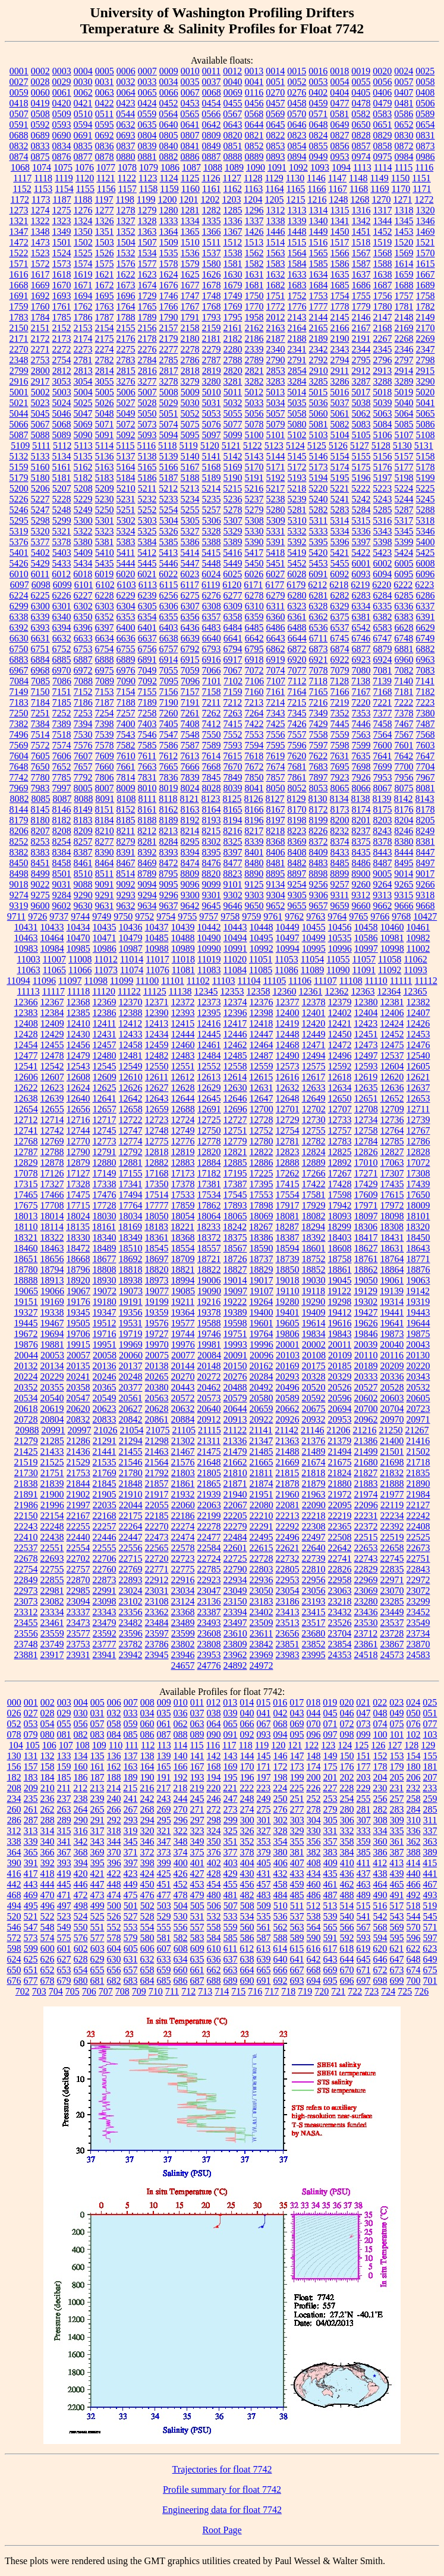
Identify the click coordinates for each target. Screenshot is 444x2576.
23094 (78, 1601)
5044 (19, 413)
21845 (104, 1484)
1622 (126, 274)
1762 (83, 306)
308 (380, 1820)
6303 (104, 606)
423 (131, 1874)
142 (214, 1756)
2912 (360, 371)
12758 (366, 1130)
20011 (339, 1344)
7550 (211, 734)
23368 (183, 1612)
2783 (126, 360)
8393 (168, 852)
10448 (261, 927)
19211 (182, 1302)
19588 (209, 1323)
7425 (275, 724)
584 (214, 1938)
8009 (126, 788)
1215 (295, 199)
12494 (314, 1055)
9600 (40, 906)
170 (247, 1767)
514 (346, 1906)
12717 (104, 1120)
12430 (78, 1034)
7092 (147, 681)
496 (47, 1906)
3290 (425, 381)
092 (247, 1734)
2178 (147, 339)
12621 (418, 1077)
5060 (318, 413)
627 (64, 1959)
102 (414, 1734)
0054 (339, 82)
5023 (40, 403)
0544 (125, 114)
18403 (340, 1237)
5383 (126, 542)
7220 (360, 702)
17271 (366, 1173)
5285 (382, 510)
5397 (361, 542)
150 (347, 1756)
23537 (392, 1623)
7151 (61, 692)
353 (264, 1841)
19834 (314, 1334)
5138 (147, 456)
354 (280, 1841)
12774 (131, 1141)
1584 (297, 264)
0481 (404, 103)
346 (147, 1841)
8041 (254, 788)
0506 (425, 103)
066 (247, 1724)
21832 (392, 1473)
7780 (40, 777)
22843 (418, 1569)
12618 (339, 1077)
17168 (157, 1173)
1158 (148, 189)
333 (364, 1831)
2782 (104, 360)
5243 (382, 499)
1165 (295, 189)
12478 (52, 1055)
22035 (104, 1505)
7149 (19, 692)
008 (147, 1702)
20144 (183, 1366)
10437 (157, 927)
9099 (211, 884)
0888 (233, 157)
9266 (425, 884)
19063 (418, 1280)
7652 (61, 767)
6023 (189, 574)
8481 (275, 863)
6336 (403, 606)
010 (181, 1702)
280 (347, 1809)
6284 (382, 595)
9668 (425, 906)
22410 (26, 1537)
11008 (80, 959)
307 (364, 1820)
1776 (297, 306)
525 (97, 1916)
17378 (183, 1184)
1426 (254, 232)
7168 (382, 692)
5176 (382, 467)
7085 (40, 681)
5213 (189, 488)
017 (296, 1702)
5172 (297, 467)
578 (114, 1938)
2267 (382, 339)
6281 (318, 595)
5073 (147, 424)
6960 (404, 660)
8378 (382, 841)
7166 (339, 692)
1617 (40, 274)
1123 (147, 178)
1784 (40, 317)
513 (330, 1906)
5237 (254, 499)
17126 (52, 1173)
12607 (52, 1077)
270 (181, 1809)
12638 (26, 1098)
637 (230, 1959)
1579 (190, 264)
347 (164, 1841)
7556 (275, 734)
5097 (211, 435)
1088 (212, 167)
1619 (83, 274)
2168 (382, 328)
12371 (157, 1002)
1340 (318, 221)
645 (364, 1959)
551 (97, 1927)
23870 (418, 1644)
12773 (104, 1141)
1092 (298, 167)
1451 (361, 232)
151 (364, 1756)
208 (14, 1788)
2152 (61, 328)
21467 (183, 1451)
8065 (339, 788)
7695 (339, 767)
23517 (314, 1623)
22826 (340, 1569)
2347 (425, 349)
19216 (209, 1302)
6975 (104, 670)
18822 (209, 1270)
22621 (288, 1548)
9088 (83, 884)
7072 (254, 670)
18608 (340, 1248)
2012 (275, 317)
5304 (168, 520)
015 (263, 1702)
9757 (208, 916)
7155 (147, 692)
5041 (425, 403)
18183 (156, 1227)
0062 (83, 92)
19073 (131, 1291)
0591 (19, 124)
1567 (361, 253)
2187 (275, 339)
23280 (366, 1601)
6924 (382, 660)
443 (31, 1884)
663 (230, 1970)
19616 (340, 1323)
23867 (392, 1644)
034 (147, 1713)
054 (47, 1724)
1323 (61, 221)
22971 (392, 1580)
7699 (382, 767)
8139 (382, 799)
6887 (83, 660)
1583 (275, 264)
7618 (253, 756)
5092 (126, 435)
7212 (232, 702)
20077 (183, 1355)
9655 (297, 906)
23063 (340, 1591)
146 (280, 1756)
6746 (360, 638)
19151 (26, 1302)
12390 (157, 1013)
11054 (312, 959)
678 (47, 1981)
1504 (126, 242)
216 (147, 1788)
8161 (147, 809)
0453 (190, 103)
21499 (366, 1451)
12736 (392, 1120)
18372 (209, 1237)
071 (330, 1724)
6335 (382, 606)
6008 (425, 563)
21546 (131, 1462)
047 (364, 1713)
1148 (358, 178)
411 (363, 1863)
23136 (209, 1601)
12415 (182, 1023)
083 (97, 1734)
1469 (425, 232)
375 (197, 1852)
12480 (104, 1055)
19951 (104, 1344)
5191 (254, 478)
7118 (318, 681)
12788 (52, 1152)
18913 (52, 1280)
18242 (235, 1227)
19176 (78, 1302)
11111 (401, 981)
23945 (157, 1655)
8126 (253, 799)
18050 (157, 1216)
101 (397, 1734)
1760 (40, 306)
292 (114, 1820)
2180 (190, 339)
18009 (418, 1205)
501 (131, 1906)
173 (297, 1767)
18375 (235, 1237)
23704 (339, 1633)
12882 (157, 1163)
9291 (104, 895)
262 (47, 1809)
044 (314, 1713)
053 (31, 1724)
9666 (404, 906)
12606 (26, 1077)
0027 (19, 82)
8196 (254, 820)
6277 (233, 595)
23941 (104, 1655)
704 (56, 1991)
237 (64, 1799)
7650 (40, 767)
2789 (254, 360)
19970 (157, 1344)
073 (364, 1724)
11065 (54, 970)
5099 (233, 435)
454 (214, 1884)
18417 (366, 1237)
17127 (78, 1173)
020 (346, 1702)
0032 (126, 82)
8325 (233, 841)
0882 (168, 157)
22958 (340, 1580)
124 (345, 1745)
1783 (19, 317)
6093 (360, 574)
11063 (28, 970)
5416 (232, 553)
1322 (40, 221)
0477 (339, 103)
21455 (131, 1451)
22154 (52, 1516)
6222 (402, 585)
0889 (254, 157)
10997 (366, 948)
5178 (425, 467)
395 (97, 1863)
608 (181, 1948)
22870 (78, 1580)
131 (31, 1756)
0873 (425, 146)
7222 (403, 702)
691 (264, 1981)
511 (297, 1906)
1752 (297, 296)
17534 (209, 1195)
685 (164, 1981)
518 (413, 1906)
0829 (382, 135)
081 (64, 1734)
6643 (275, 638)
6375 (339, 617)
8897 (296, 874)
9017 (424, 874)
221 (230, 1788)
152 (380, 1756)
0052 (297, 82)
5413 (168, 553)
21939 (209, 1494)
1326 (104, 221)
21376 (313, 1441)
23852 (314, 1644)
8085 (40, 799)
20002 (314, 1344)
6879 (382, 649)
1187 (61, 199)
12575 (314, 1066)
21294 (131, 1441)
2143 (297, 317)
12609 (104, 1077)
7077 (297, 670)
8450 (19, 863)
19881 (52, 1344)
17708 (52, 1205)
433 (297, 1874)
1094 (341, 167)
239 (97, 1799)
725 (405, 1991)
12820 (209, 1152)
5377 (40, 542)
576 (81, 1938)
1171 (421, 189)
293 (131, 1820)
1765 (147, 306)
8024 (190, 788)
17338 (104, 1184)
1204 (252, 199)
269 (164, 1809)
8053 (318, 788)
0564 (168, 114)
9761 (272, 916)
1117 (22, 178)
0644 (254, 124)
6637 (147, 638)
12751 (235, 1130)
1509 (168, 242)
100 (380, 1734)
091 (230, 1734)
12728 (261, 1120)
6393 (40, 627)
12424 (392, 1023)
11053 (286, 959)
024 (413, 1702)
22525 (418, 1537)
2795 (361, 360)
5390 (254, 542)
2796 (382, 360)
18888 (26, 1280)
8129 (296, 799)
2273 (83, 349)
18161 (104, 1227)
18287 (287, 1227)
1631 (254, 274)
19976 (183, 1344)
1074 (41, 167)
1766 (168, 306)
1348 (40, 232)
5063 (382, 413)
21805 (209, 1473)
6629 (425, 627)
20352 (26, 1387)
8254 (61, 841)
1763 (104, 306)
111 (131, 1745)
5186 (147, 478)
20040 (392, 1344)
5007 (147, 392)
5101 (275, 435)
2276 (147, 349)
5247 (40, 510)
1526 (104, 253)
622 (413, 1948)
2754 (61, 360)
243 (164, 1799)
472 (81, 1895)
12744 (78, 1130)
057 (97, 1724)
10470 (78, 938)
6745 (339, 638)
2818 (190, 371)
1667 (425, 274)
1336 (233, 221)
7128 (339, 681)
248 (247, 1799)
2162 (254, 328)
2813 (83, 371)
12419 (287, 1023)
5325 (147, 531)
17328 (78, 1184)
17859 (183, 1205)
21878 (288, 1484)
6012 (61, 574)
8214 (189, 831)
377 (230, 1852)
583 (197, 1938)
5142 (233, 456)
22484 (235, 1537)
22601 (235, 1548)
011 (197, 1702)
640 (280, 1959)
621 (396, 1948)
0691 (83, 135)
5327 (190, 531)
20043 (418, 1344)
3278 (168, 381)
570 (414, 1927)
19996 (261, 1344)
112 (148, 1745)
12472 (340, 1045)
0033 (147, 82)
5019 (403, 392)
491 (397, 1895)
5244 (404, 499)
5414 (189, 553)
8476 (211, 863)
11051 (260, 959)
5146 (318, 456)
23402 (261, 1612)
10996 (340, 948)
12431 (104, 1034)
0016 (318, 71)
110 (115, 1745)
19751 (235, 1334)
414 (413, 1863)
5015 (318, 392)
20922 (261, 1419)
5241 (339, 499)
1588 (382, 264)
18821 (183, 1270)
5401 (19, 553)
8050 (275, 788)
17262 (288, 1173)
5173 (318, 467)
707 (106, 1991)
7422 (254, 724)
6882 (425, 649)
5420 (318, 553)
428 (214, 1874)
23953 (209, 1655)
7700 (404, 767)
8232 (339, 831)
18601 (314, 1248)
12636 (392, 1088)
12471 (314, 1045)
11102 (198, 981)
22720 (157, 1558)
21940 (235, 1494)
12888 (288, 1163)
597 (430, 1938)
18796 (78, 1270)
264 (81, 1809)
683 (131, 1981)
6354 (147, 617)
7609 (104, 756)
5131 (423, 446)
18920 (78, 1280)
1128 (253, 178)
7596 (297, 745)
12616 (287, 1077)
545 (430, 1916)
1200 (167, 199)
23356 (131, 1612)
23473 (78, 1623)
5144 (275, 456)
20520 (314, 1387)
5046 (61, 413)
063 (197, 1724)
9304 (275, 895)
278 (314, 1809)
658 (147, 1970)
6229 (126, 595)
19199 (157, 1302)
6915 (190, 660)
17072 (418, 1163)
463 (364, 1884)
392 (47, 1863)
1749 (233, 296)
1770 (254, 306)
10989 (183, 948)
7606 (61, 756)
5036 (318, 403)
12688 (183, 1109)
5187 (168, 478)
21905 (104, 1494)
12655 (52, 1109)
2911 (339, 371)
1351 (104, 232)
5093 (147, 435)
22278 (209, 1526)
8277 (104, 841)
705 (72, 1991)
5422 (360, 553)
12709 (392, 1109)
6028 (296, 574)
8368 (275, 841)
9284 (61, 895)
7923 (339, 777)
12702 (314, 1109)
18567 (235, 1248)
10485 (157, 938)
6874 (339, 649)
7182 (425, 692)
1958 (254, 317)
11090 (337, 970)
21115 (209, 1430)
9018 (19, 884)
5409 (83, 553)
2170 (425, 328)
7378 (404, 713)
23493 (209, 1623)
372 (147, 1852)
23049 (235, 1591)
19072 (104, 1291)
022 (380, 1702)
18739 (288, 1259)
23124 (183, 1601)
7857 (275, 777)
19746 (209, 1334)
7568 (425, 734)
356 (314, 1841)
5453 (318, 563)
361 (397, 1841)
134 (81, 1756)
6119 (210, 585)
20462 (209, 1387)
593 (364, 1938)
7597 (318, 745)
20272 (209, 1377)
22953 (288, 1580)
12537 (392, 1055)
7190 (168, 702)
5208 (83, 488)
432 (280, 1874)
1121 (105, 178)
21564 (157, 1462)
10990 (209, 948)
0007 (147, 71)
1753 (318, 296)
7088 (83, 681)
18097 (366, 1216)
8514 (125, 874)
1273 (19, 210)
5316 (382, 520)
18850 (288, 1270)
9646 (233, 906)
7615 (232, 756)
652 (47, 1970)
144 (247, 1756)
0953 (339, 157)
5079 (275, 424)
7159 (233, 692)
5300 (83, 520)
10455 (314, 927)
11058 (389, 959)
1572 (40, 264)
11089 (312, 970)
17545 (235, 1195)
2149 (425, 317)
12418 (261, 1023)
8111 (147, 799)
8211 (125, 831)
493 (430, 1895)
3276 (126, 381)
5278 (233, 510)
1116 (424, 167)
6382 (382, 617)
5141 (211, 456)
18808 (104, 1270)
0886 (190, 157)
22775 (183, 1569)
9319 (19, 906)
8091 (104, 799)
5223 (382, 488)
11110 (376, 981)
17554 (288, 1195)
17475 (78, 1195)
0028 (40, 82)
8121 (189, 799)
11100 (147, 981)
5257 (211, 510)
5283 (339, 510)
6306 (168, 606)
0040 (233, 82)
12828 (418, 1152)
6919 (275, 660)
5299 (61, 520)
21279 (26, 1441)
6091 (318, 574)
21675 (340, 1462)
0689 (40, 135)
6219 (360, 585)
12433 (131, 1034)
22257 (104, 1526)
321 (164, 1831)
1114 (383, 167)
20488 (235, 1387)
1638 (382, 274)
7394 (83, 724)
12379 (340, 1002)
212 (80, 1788)
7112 (297, 681)
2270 (19, 349)
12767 (418, 1130)
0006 (126, 71)
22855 (52, 1580)
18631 (392, 1248)
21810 (235, 1473)
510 (280, 1906)
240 (114, 1799)
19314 (392, 1302)
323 (197, 1831)
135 (97, 1756)
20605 (418, 1398)
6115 (168, 585)
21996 (52, 1505)
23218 (340, 1601)
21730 (26, 1473)
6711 (318, 638)
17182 (209, 1173)
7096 (190, 681)
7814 (126, 777)
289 (64, 1820)
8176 (404, 809)
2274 (104, 349)
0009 (168, 71)
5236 (233, 499)
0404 (339, 92)
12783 (340, 1141)
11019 (209, 959)
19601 (261, 1323)
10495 (261, 938)
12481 (131, 1055)
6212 (317, 585)
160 (81, 1767)
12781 (288, 1141)
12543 (78, 1066)
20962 (366, 1419)
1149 (379, 178)
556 (181, 1927)
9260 (361, 884)
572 (14, 1938)
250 (280, 1799)
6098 (41, 585)
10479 (131, 938)
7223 (424, 702)
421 (97, 1874)
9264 (382, 884)
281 (364, 1809)
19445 (26, 1323)
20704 (392, 1409)
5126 (338, 446)
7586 (168, 745)
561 (264, 1927)
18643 (418, 1248)
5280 (275, 510)
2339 (254, 349)
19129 (365, 1291)
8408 (297, 852)
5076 (211, 424)
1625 (190, 274)
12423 (365, 1023)
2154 (104, 328)
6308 (211, 606)
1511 (211, 242)
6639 (190, 638)
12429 (52, 1034)
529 (164, 1916)
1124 (168, 178)
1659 (404, 274)
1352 (126, 232)
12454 (26, 1045)
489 (364, 1895)
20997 (80, 1430)
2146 (361, 317)
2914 (403, 371)
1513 (253, 242)
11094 (18, 981)
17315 (26, 1184)
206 (414, 1777)
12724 (183, 1120)
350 (214, 1841)
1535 (168, 253)
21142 (286, 1430)
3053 (61, 381)
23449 (392, 1612)
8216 (232, 831)
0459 (318, 103)
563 (297, 1927)
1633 (297, 274)
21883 (366, 1484)
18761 (366, 1259)
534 (247, 1916)
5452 (297, 563)
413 (396, 1863)
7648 (19, 767)
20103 (288, 1355)
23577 (78, 1633)
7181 (404, 692)
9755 (187, 916)
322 (181, 1831)
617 (330, 1948)
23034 (183, 1591)
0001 (19, 71)
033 (131, 1713)
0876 (61, 157)
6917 (233, 660)
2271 (40, 349)
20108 (314, 1355)
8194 (233, 820)
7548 (190, 734)
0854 (297, 146)
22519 (392, 1537)
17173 (183, 1173)
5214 (211, 488)
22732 (288, 1558)
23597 (157, 1633)
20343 (418, 1377)
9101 (233, 884)
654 (81, 1970)
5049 (126, 413)
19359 (157, 1312)
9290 (83, 895)
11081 (183, 970)
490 (380, 1895)
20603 (392, 1398)
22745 (392, 1558)
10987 (131, 948)
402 (214, 1863)
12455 (52, 1045)
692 (280, 1981)
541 (364, 1916)
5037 (339, 403)
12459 (157, 1045)
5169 (233, 467)
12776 (183, 1141)
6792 (190, 649)
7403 (147, 724)
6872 (297, 649)
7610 (126, 756)
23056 (314, 1591)
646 (380, 1959)
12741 (26, 1130)
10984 (52, 948)
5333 (318, 531)
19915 (78, 1344)
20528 (392, 1387)
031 (97, 1713)
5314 (339, 520)
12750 (209, 1130)
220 (213, 1788)
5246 (19, 510)
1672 (104, 285)
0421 (83, 103)
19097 (235, 1291)
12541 (26, 1066)
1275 (61, 210)
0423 (126, 103)
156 (14, 1767)
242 (147, 1799)
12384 (52, 1013)
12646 (235, 1098)
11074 (131, 970)
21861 (183, 1484)
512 (313, 1906)
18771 (418, 1259)
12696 (235, 1109)
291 (97, 1820)
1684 (318, 285)
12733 (340, 1120)
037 (197, 1713)
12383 (26, 1013)
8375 (361, 841)
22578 (183, 1548)
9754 (165, 916)
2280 (233, 349)
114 (180, 1745)
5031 (211, 403)
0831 (425, 135)
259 (430, 1799)
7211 (211, 702)
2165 (318, 328)
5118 (167, 446)
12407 (418, 1013)
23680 (313, 1633)
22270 (157, 1526)
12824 (314, 1152)
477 (164, 1895)
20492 (261, 1387)
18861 (340, 1270)
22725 (235, 1558)
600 (47, 1948)
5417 (253, 553)
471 (64, 1895)
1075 (63, 167)
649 (430, 1959)
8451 (40, 863)
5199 (425, 478)
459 (297, 1884)
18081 (288, 1216)
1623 (147, 274)
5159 (19, 467)
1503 (104, 242)
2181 (211, 339)
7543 (126, 734)
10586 (366, 938)
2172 (40, 339)
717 (271, 1991)
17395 (261, 1184)
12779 (235, 1141)
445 (64, 1884)
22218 (314, 1516)
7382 (19, 724)
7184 (40, 702)
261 (31, 1809)
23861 (366, 1644)
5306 (211, 520)
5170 (254, 467)
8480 (254, 863)
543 (397, 1916)
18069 (261, 1216)
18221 (182, 1227)
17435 (392, 1184)
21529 (78, 1462)
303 (297, 1820)
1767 (190, 306)
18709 (183, 1259)
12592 (340, 1066)
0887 (211, 157)
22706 (104, 1558)
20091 (235, 1355)
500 (114, 1906)
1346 (425, 221)
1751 (275, 296)
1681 (254, 285)
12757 (340, 1130)
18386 (261, 1237)
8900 (360, 874)
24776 (209, 1665)
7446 (361, 724)
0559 (146, 114)
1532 (126, 253)
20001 (288, 1344)
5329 (233, 531)
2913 (382, 371)
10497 (288, 938)
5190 (233, 478)
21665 (261, 1462)
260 (14, 1809)
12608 (78, 1077)
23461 (52, 1623)
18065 (235, 1216)
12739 (418, 1120)
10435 (104, 927)
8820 (211, 874)
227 (330, 1788)
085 (131, 1734)
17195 (235, 1173)
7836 (168, 777)
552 (114, 1927)
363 (430, 1841)
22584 (209, 1548)
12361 (310, 991)
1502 (83, 242)
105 (33, 1745)
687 (197, 1981)
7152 (83, 692)
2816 (147, 371)
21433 (52, 1451)
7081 (382, 670)
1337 (254, 221)
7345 (297, 713)
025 (430, 1702)
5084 (382, 424)
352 (247, 1841)
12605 (418, 1066)
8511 (104, 874)
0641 (190, 124)
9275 (40, 895)
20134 (52, 1366)
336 (414, 1831)
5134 (61, 456)
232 (413, 1788)
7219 (339, 702)
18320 (418, 1227)
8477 (233, 863)
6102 (105, 585)
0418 (19, 103)
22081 (288, 1505)
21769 (104, 1473)
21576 (183, 1462)
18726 (235, 1259)
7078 (318, 670)
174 (314, 1767)
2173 (61, 339)
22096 (366, 1505)
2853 (275, 371)
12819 (183, 1152)
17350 (157, 1184)
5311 (318, 520)
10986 (104, 948)
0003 (61, 71)
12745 (104, 1130)
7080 (361, 670)
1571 (19, 264)
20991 (53, 1430)
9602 (61, 906)
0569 (275, 114)
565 (330, 1927)
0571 (318, 114)
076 (414, 1724)
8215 (211, 831)
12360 (284, 991)
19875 (418, 1334)
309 (397, 1820)
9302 (233, 895)
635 (197, 1959)
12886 (261, 1163)
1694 (83, 296)
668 (314, 1970)
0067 (190, 92)
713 (205, 1991)
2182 (233, 339)
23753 (78, 1644)
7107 (275, 681)
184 (47, 1777)
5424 (403, 553)
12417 (235, 1023)
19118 (313, 1291)
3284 (297, 381)
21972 (340, 1494)
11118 (78, 991)
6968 (40, 670)
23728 (392, 1633)
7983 (40, 788)
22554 (78, 1548)
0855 (318, 146)
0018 (339, 71)
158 (47, 1767)
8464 (104, 863)
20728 (26, 1419)
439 (397, 1874)
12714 (52, 1120)
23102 (131, 1601)
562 (280, 1927)
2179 (168, 339)
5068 (61, 424)
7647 (424, 756)
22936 (261, 1580)
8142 (403, 799)
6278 (254, 595)
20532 (418, 1387)
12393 (183, 1013)
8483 (318, 863)
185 (64, 1777)
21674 (314, 1462)
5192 (275, 478)
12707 (340, 1109)
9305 (297, 895)
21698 (392, 1462)
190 (147, 1777)
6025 (232, 574)
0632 (126, 124)
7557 (297, 734)
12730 (314, 1120)
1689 (425, 285)
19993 (235, 1344)
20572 (183, 1398)
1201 (188, 199)
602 (81, 1948)
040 (247, 1713)
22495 (261, 1537)
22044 (131, 1505)
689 (230, 1981)
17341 (131, 1184)
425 (164, 1874)
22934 (235, 1580)
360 (380, 1841)
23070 (392, 1591)
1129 (273, 178)
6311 (275, 606)
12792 (131, 1152)
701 (430, 1981)
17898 (261, 1205)
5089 (61, 435)
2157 (168, 328)
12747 (131, 1130)
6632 (61, 638)
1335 (211, 221)
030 (81, 1713)
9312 (360, 895)
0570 (296, 114)
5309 (275, 520)
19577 (183, 1323)
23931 (78, 1655)
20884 (183, 1419)
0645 (275, 124)
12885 (235, 1163)
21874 (261, 1484)
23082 (52, 1601)
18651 (26, 1259)
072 (347, 1724)
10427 (425, 916)
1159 (169, 189)
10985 (78, 948)
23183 (261, 1601)
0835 (83, 146)
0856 (339, 146)
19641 (392, 1323)
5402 (40, 553)
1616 (19, 274)
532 (214, 1916)
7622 (318, 756)
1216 (316, 199)
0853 (275, 146)
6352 (104, 617)
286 (14, 1820)
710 (156, 1991)
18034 (131, 1216)
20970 (392, 1419)
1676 (168, 285)
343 (97, 1841)
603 (97, 1948)
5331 (275, 531)
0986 (425, 157)
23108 (157, 1601)
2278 (190, 349)
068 (280, 1724)
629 (97, 1959)
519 (430, 1906)
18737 (261, 1259)
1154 (64, 189)
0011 (211, 71)
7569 (19, 745)
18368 (183, 1237)
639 (264, 1959)
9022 (40, 884)
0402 (318, 92)
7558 (318, 734)
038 (214, 1713)
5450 (254, 563)
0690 (61, 135)
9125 (254, 884)
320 (147, 1831)
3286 (339, 381)
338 (14, 1841)
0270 (275, 92)
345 (131, 1841)
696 (347, 1981)
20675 (314, 1409)
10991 (235, 948)
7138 (360, 681)
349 (197, 1841)
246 (214, 1799)
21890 (418, 1484)
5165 (147, 467)
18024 (78, 1216)
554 (147, 1927)
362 (414, 1841)
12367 (52, 1002)
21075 (158, 1430)
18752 (314, 1259)
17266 (314, 1173)
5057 (275, 413)
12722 (131, 1120)
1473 (40, 242)
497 (64, 1906)
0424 (147, 103)
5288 (425, 510)
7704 (425, 767)
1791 (190, 317)
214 (113, 1788)
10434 (78, 927)
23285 (392, 1601)
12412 (130, 1023)
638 (247, 1959)
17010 (366, 1163)
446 (81, 1884)
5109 (20, 446)
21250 (390, 1430)
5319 (19, 531)
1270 (381, 199)
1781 (404, 306)
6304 (126, 606)
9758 (230, 916)
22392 (392, 1526)
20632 (183, 1409)
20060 (131, 1355)
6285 (404, 595)
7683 (318, 767)
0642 (211, 124)
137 (131, 1756)
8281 (147, 841)
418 (47, 1874)
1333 (168, 221)
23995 (314, 1655)
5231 (126, 499)
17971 (366, 1205)
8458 (61, 863)
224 (280, 1788)
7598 (339, 745)
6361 (297, 617)
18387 (288, 1237)
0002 (40, 71)
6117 (190, 585)
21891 (26, 1494)
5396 (339, 542)
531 (197, 1916)
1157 (127, 189)
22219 (340, 1516)
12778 (209, 1141)
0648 (318, 124)
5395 (318, 542)
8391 (126, 852)
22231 (366, 1516)
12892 (340, 1163)
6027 (275, 574)
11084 (235, 970)
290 (81, 1820)
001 (31, 1702)
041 (264, 1713)
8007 (104, 788)
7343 (275, 713)
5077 (233, 424)
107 (66, 1745)
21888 (392, 1484)
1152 (21, 189)
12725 (209, 1120)
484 (280, 1895)
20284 (261, 1377)
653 (64, 1970)
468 (14, 1895)
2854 (297, 371)
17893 (235, 1205)
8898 (318, 874)
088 (181, 1734)
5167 (190, 467)
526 (114, 1916)
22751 (418, 1558)
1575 (104, 264)
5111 (41, 446)
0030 (83, 82)
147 (297, 1756)
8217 (253, 831)
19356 (131, 1312)
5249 (83, 510)
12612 (182, 1077)
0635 (147, 124)
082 (81, 1734)
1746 (168, 296)
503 (164, 1906)
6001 (361, 563)
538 (314, 1916)
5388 (211, 542)
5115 (125, 446)
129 (428, 1745)
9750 (123, 916)
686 (181, 1981)
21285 (52, 1441)
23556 (26, 1633)
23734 (418, 1633)
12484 (209, 1055)
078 (14, 1734)
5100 (254, 435)
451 (164, 1884)
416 (14, 1874)
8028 (211, 788)
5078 (254, 424)
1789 (147, 317)
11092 (389, 970)
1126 (210, 178)
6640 (211, 638)
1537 (211, 253)
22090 (314, 1505)
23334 (52, 1612)
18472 (78, 1248)
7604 (19, 756)
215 (130, 1788)
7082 (404, 670)
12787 (26, 1152)
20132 (26, 1366)
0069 (233, 92)
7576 (83, 745)
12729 (288, 1120)
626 (47, 1959)
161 (97, 1767)
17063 (392, 1163)
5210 (126, 488)
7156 (168, 692)
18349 (131, 1237)
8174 (361, 809)
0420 (61, 103)
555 (164, 1927)
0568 (253, 114)
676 (14, 1981)
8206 (19, 831)
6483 (211, 627)
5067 (40, 424)
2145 (339, 317)
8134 (339, 799)
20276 (235, 1377)
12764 (392, 1130)
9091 (104, 884)
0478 (361, 103)
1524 (61, 253)
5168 (211, 467)
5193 (297, 478)
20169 (288, 1366)
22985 (78, 1591)
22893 (131, 1580)
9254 (297, 884)
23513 (288, 1623)
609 (197, 1948)
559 (230, 1927)
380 (280, 1852)
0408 (424, 92)
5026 (104, 403)
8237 (360, 831)
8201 (361, 820)
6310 (254, 606)
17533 (183, 1195)
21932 (183, 1494)
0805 (168, 135)
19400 (261, 1312)
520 (14, 1916)
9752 (144, 916)
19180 (104, 1302)
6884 (40, 660)
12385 (78, 1013)
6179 (296, 585)
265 (97, 1809)
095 (297, 1734)
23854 (340, 1644)
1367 (233, 232)
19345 (78, 1312)
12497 (366, 1055)
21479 (235, 1451)
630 (114, 1959)
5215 (232, 488)
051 (430, 1713)
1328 (147, 221)
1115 (404, 167)
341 (64, 1841)
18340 (104, 1237)
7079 (339, 670)
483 (264, 1895)
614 (280, 1948)
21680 (366, 1462)
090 (214, 1734)
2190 (339, 339)
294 (147, 1820)
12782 (314, 1141)
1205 (274, 199)
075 (397, 1724)
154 (414, 1756)
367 (64, 1852)
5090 (83, 435)
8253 (40, 841)
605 (131, 1948)
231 (396, 1788)
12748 (157, 1130)
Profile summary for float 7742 (222, 2489)
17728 (104, 1205)
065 (230, 1724)
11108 (351, 981)
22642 (340, 1548)
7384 (40, 724)
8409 (318, 852)
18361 (157, 1237)
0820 (233, 135)
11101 (172, 981)
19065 (26, 1291)
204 (380, 1777)
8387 (83, 852)
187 (97, 1777)
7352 (339, 713)
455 (230, 1884)
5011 (232, 392)
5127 (359, 446)
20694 (340, 1409)
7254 (104, 713)
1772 (275, 306)
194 (214, 1777)
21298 (157, 1441)
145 (264, 1756)
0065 (147, 92)
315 (64, 1831)
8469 (147, 863)
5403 (61, 553)
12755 (314, 1130)
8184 (104, 820)
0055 (361, 82)
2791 (297, 360)
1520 (403, 242)
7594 (254, 745)
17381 (209, 1184)
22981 (52, 1591)
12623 (52, 1088)
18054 (183, 1216)
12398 (261, 1013)
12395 (209, 1013)
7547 (168, 734)
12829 (26, 1163)
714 (222, 1991)
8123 (211, 799)
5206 (40, 488)
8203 (382, 820)
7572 (40, 745)
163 (131, 1767)
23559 (52, 1633)
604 (114, 1948)
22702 (78, 1558)
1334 (190, 221)
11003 (28, 959)
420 (81, 1874)
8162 (168, 809)
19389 (235, 1312)
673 (397, 1970)
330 (314, 1831)
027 (31, 1713)
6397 (104, 627)
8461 (83, 863)
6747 (382, 638)
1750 (254, 296)
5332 (297, 531)
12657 (104, 1109)
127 (395, 1745)
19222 (235, 1302)
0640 (168, 124)
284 (414, 1809)
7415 (233, 724)
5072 (126, 424)
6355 (168, 617)
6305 (147, 606)
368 (81, 1852)
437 (364, 1874)
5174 (339, 467)
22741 (340, 1558)
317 (97, 1831)
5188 (190, 478)
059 (131, 1724)
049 (397, 1713)
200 (314, 1777)
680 (81, 1981)
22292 (288, 1526)
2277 (168, 349)
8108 (126, 799)
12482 (157, 1055)
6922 (339, 660)
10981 (392, 938)
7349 (318, 713)
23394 (235, 1612)
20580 (261, 1398)
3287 (361, 381)
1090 (255, 167)
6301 (61, 606)
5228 (61, 499)
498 (81, 1906)
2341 (297, 349)
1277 (104, 210)
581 (164, 1938)
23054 (288, 1591)
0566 (211, 114)
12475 (392, 1045)
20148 (209, 1366)
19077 (157, 1291)
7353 (361, 713)
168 (214, 1767)
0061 (61, 92)
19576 (157, 1323)
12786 (418, 1141)
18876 (418, 1270)
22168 (104, 1516)
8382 (19, 852)
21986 (26, 1505)
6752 (61, 649)
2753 (40, 360)
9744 (80, 916)
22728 (261, 1558)
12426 (418, 1023)
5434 (83, 563)
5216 (253, 488)
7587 (190, 745)
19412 (340, 1312)
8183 (83, 820)
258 (414, 1799)
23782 (131, 1644)
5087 (19, 435)
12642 (131, 1098)
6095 (403, 574)
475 (131, 1895)
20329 (340, 1377)
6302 (83, 606)
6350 (83, 617)
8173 (339, 809)
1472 (19, 242)
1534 (147, 253)
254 (347, 1799)
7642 (403, 756)
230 (380, 1788)
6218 (338, 585)
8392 (147, 852)
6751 (40, 649)
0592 (40, 124)
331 (330, 1831)
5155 (361, 456)
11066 (80, 970)
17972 (392, 1205)
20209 (392, 1366)
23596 (131, 1633)
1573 (61, 264)
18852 (314, 1270)
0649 (339, 124)
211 (64, 1788)
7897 (318, 777)
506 (214, 1906)
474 (114, 1895)
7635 (360, 756)
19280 (287, 1302)
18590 (261, 1248)
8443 (382, 852)
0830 (404, 135)
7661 (126, 767)
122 (311, 1745)
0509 (61, 114)
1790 (168, 317)
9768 (401, 916)
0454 (211, 103)
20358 (78, 1387)
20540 (52, 1398)
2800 (40, 371)
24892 (235, 1665)
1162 (232, 189)
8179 (19, 820)
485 (297, 1895)
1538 (233, 253)
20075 (157, 1355)
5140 (190, 456)
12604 (392, 1066)
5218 (296, 488)
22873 (104, 1580)
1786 (83, 317)
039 (230, 1713)
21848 (131, 1484)
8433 (339, 852)
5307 (233, 520)
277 (297, 1809)
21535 (104, 1462)
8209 (83, 831)
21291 (104, 1441)
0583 (382, 114)
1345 (404, 221)
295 (164, 1820)
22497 (314, 1537)
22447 (131, 1537)
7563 (361, 734)
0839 (147, 146)
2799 (19, 371)
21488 (288, 1451)
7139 (382, 681)
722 (355, 1991)
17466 (52, 1195)
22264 (131, 1526)
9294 (147, 895)
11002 (418, 948)
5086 (425, 424)
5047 (83, 413)
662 (214, 1970)
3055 (104, 381)
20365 (104, 1387)
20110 (365, 1355)
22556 (131, 1548)
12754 (288, 1130)
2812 (61, 371)
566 (347, 1927)
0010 (190, 71)
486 (314, 1895)
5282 (318, 510)
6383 (404, 617)
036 (181, 1713)
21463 (157, 1451)
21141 (260, 1430)
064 (214, 1724)
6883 (19, 660)
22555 (104, 1548)
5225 (424, 488)
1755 (361, 296)
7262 (211, 713)
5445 (147, 563)
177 (364, 1767)
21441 (104, 1451)
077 (430, 1724)
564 (314, 1927)
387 (397, 1852)
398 (147, 1863)
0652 (404, 124)
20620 (78, 1409)
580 (147, 1938)
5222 (360, 488)
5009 (190, 392)
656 (114, 1970)
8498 (19, 874)
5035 (297, 403)
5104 (339, 435)
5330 (254, 531)
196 (247, 1777)
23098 (104, 1601)
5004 (83, 392)
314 (47, 1831)
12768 (26, 1141)
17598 (340, 1195)
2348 (19, 360)
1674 (147, 285)
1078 (127, 167)
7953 (382, 777)
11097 (69, 981)
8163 (190, 809)
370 (114, 1852)
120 (278, 1745)
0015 (296, 71)
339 (31, 1841)
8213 (168, 831)
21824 (339, 1473)
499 (97, 1906)
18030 (104, 1216)
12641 (104, 1098)
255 (364, 1799)
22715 (131, 1558)
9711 (16, 916)
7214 (275, 702)
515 (363, 1906)
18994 (183, 1280)
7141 (424, 681)
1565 (318, 253)
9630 (83, 906)
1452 (382, 232)
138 (147, 1756)
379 (264, 1852)
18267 (261, 1227)
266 (114, 1809)
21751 (52, 1473)
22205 (235, 1516)
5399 (404, 542)
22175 (131, 1516)
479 (197, 1895)
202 (347, 1777)
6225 (40, 595)
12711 (418, 1109)
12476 (418, 1045)
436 (347, 1874)
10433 (52, 927)
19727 (157, 1334)
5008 (168, 392)
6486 (275, 627)
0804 (147, 135)
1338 (275, 221)
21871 (235, 1484)
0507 (19, 114)
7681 (297, 767)
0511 (104, 114)
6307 (190, 606)
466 (414, 1884)
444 (47, 1884)
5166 (168, 467)
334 (380, 1831)
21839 (52, 1484)
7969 (19, 788)
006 (114, 1702)
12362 (336, 991)
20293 (288, 1377)
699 (397, 1981)
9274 (19, 895)
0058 (425, 82)
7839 (190, 777)
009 (164, 1702)
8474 (190, 863)
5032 (233, 403)
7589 (211, 745)
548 (47, 1927)
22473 (157, 1537)
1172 (20, 199)
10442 (209, 927)
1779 (361, 306)
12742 (52, 1130)
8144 (19, 809)
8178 (425, 809)
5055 (233, 413)
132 (47, 1756)
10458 (366, 927)
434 (314, 1874)
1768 (211, 306)
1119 (64, 178)
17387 (235, 1184)
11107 (325, 981)
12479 (78, 1055)
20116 (392, 1355)
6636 (126, 638)
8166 (254, 809)
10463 (26, 938)
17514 (157, 1195)
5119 (188, 446)
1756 (382, 296)
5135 (83, 456)
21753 (78, 1473)
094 (280, 1734)
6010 (19, 574)
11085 (260, 970)
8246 (403, 831)
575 (64, 1938)
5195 (339, 478)
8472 (168, 863)
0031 (104, 82)
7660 (104, 767)
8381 (425, 841)
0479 (382, 103)
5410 (104, 553)
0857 (361, 146)
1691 (19, 296)
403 (230, 1863)
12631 (261, 1088)
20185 (340, 1366)
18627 (366, 1248)
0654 (425, 124)
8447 (425, 852)
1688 (404, 285)
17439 (418, 1184)
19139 (392, 1291)
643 (330, 1959)
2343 (339, 349)
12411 (104, 1023)
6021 (146, 574)
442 (14, 1884)
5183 (104, 478)
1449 (318, 232)
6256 (168, 595)
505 (197, 1906)
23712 (365, 1633)
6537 (339, 627)
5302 (126, 520)
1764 (126, 306)
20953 (340, 1419)
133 (64, 1756)
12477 (26, 1055)
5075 (190, 424)
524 (81, 1916)
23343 (104, 1612)
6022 (168, 574)
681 (97, 1981)
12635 (366, 1088)
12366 (26, 1002)
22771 (157, 1569)
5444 (126, 563)
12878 (52, 1163)
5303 (147, 520)
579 (131, 1938)
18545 (157, 1248)
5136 (104, 456)
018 (313, 1702)
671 (364, 1970)
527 (131, 1916)
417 (31, 1874)
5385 (168, 542)
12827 (392, 1152)
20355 (52, 1387)
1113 (362, 167)
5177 (404, 467)
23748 (26, 1644)
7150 (40, 692)
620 (380, 1948)
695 (330, 1981)
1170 (401, 189)
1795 (233, 317)
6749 (424, 638)
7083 (425, 670)
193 (197, 1777)
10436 (131, 927)
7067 (233, 670)
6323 (296, 606)
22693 (52, 1558)
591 (330, 1938)
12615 (261, 1077)
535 (264, 1916)
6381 (361, 617)
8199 (318, 820)
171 (264, 1767)
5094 (168, 435)
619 (363, 1948)
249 (264, 1799)
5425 (424, 553)
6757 (168, 649)
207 (430, 1777)
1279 (147, 210)
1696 (126, 296)
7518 (61, 734)
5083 (361, 424)
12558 (235, 1066)
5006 (126, 392)
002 (47, 1702)
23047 (209, 1591)
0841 (190, 146)
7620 (296, 756)
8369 (297, 841)
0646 (297, 124)
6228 (104, 595)
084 (114, 1734)
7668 (211, 767)
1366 (211, 232)
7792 (83, 777)
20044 (26, 1355)
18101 (418, 1216)
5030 (190, 403)
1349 (61, 232)
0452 (168, 103)
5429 (40, 563)
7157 (190, 692)
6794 (233, 649)
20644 (235, 1409)
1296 (254, 210)
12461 (209, 1045)
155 (430, 1756)
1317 (382, 210)
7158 (211, 692)
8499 (40, 874)
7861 (297, 777)
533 (230, 1916)
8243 (382, 831)
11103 (223, 981)
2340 (275, 349)
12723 (157, 1120)
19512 (104, 1323)
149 (330, 1756)
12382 (418, 1002)
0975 (382, 157)
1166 (316, 189)
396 (114, 1863)
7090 (126, 681)
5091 (104, 435)
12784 (366, 1141)
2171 (19, 339)
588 (280, 1938)
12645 (209, 1098)
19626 (366, 1323)
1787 (104, 317)
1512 (232, 242)
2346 (404, 349)
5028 (147, 403)
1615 (425, 264)
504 (181, 1906)
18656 (52, 1259)
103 (430, 1734)
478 (181, 1895)
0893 (275, 157)
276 (280, 1809)
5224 (403, 488)
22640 (314, 1548)
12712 (26, 1120)
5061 (339, 413)
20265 (157, 1377)
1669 (40, 285)
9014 (403, 874)
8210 (104, 831)
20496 (288, 1387)
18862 (366, 1270)
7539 (104, 734)
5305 (190, 520)
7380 (425, 713)
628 (81, 1959)
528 (147, 1916)
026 (14, 1713)
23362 (157, 1612)
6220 (381, 585)
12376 (261, 1002)
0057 (404, 82)
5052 (190, 413)
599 (31, 1948)
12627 (157, 1088)
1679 (233, 285)
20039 (365, 1344)
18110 (25, 1227)
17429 (366, 1184)
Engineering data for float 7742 (222, 2510)
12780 (261, 1141)
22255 (78, 1526)
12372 (183, 1002)
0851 (233, 146)
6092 (339, 574)
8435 (361, 852)
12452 (392, 1034)
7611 (147, 756)
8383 (40, 852)
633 (164, 1959)
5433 (61, 563)
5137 (126, 456)
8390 (104, 852)
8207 (40, 831)
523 (64, 1916)
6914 (168, 660)
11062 (415, 959)
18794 (52, 1270)
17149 (104, 1173)
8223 (296, 831)
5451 (275, 563)
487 (330, 1895)
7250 (19, 713)
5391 (275, 542)
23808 (209, 1644)
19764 (261, 1334)
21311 (209, 1441)
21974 (366, 1494)
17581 (314, 1195)
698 (380, 1981)
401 (197, 1863)
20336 (392, 1377)
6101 (83, 585)
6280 (297, 595)
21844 (78, 1484)
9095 (168, 884)
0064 (126, 92)
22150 (26, 1516)
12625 (104, 1088)
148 (314, 1756)
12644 (183, 1098)
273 (230, 1809)
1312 (275, 210)
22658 (392, 1548)
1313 (297, 210)
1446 (275, 232)
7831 (147, 777)
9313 (382, 895)
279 (330, 1809)
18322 (52, 1237)
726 (421, 1991)
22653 (366, 1548)
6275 (190, 595)
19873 (392, 1334)
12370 (131, 1002)
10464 (52, 938)
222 (247, 1788)
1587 (361, 264)
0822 (275, 135)
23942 (131, 1655)
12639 (52, 1098)
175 (330, 1767)
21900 (52, 1494)
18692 (131, 1259)
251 (297, 1799)
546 (14, 1927)
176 (347, 1767)
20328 (314, 1377)
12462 (235, 1045)
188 (114, 1777)
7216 (318, 702)
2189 (318, 339)
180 (414, 1767)
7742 (19, 777)
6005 (404, 563)
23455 (26, 1623)
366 (47, 1852)
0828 (361, 135)
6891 (147, 660)
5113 (83, 446)
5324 (126, 531)
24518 (366, 1655)
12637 (418, 1088)
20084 (209, 1355)
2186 (254, 339)
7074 (275, 670)
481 (230, 1895)
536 (280, 1916)
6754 (104, 649)
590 (314, 1938)
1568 (382, 253)
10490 (209, 938)
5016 (339, 392)
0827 (339, 135)
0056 (382, 82)
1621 (104, 274)
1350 (83, 232)
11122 (129, 991)
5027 (126, 403)
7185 (61, 702)
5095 (190, 435)
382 (314, 1852)
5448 (211, 563)
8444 (404, 852)
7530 (83, 734)
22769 (131, 1569)
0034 (168, 82)
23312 (26, 1612)
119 (262, 1745)
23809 (235, 1644)
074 (380, 1724)
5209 (104, 488)
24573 (392, 1655)
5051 (168, 413)
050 (414, 1713)
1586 (339, 264)
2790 (275, 360)
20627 (131, 1409)
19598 (235, 1323)
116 (213, 1745)
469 (31, 1895)
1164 (274, 189)
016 (280, 1702)
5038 (361, 403)
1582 (254, 264)
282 (380, 1809)
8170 (297, 809)
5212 (168, 488)
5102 (297, 435)
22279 (235, 1526)
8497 (425, 863)
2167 (361, 328)
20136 (104, 1366)
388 (414, 1852)
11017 (157, 959)
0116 (254, 92)
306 (347, 1820)
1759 (19, 306)
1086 (170, 167)
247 (230, 1799)
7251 (40, 713)
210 (47, 1788)
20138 (157, 1366)
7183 (19, 702)
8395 (211, 852)
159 (64, 1767)
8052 (297, 788)
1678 (211, 285)
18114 (52, 1227)
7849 (233, 777)
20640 (209, 1409)
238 (81, 1799)
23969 (261, 1655)
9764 (337, 916)
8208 (61, 831)
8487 (382, 863)
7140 (403, 681)
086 (147, 1734)
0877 (83, 157)
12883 (183, 1163)
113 (164, 1745)
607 (164, 1948)
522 (47, 1916)
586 (247, 1938)
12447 (261, 1034)
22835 (392, 1569)
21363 (287, 1441)
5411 (125, 553)
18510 (131, 1248)
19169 (52, 1302)
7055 (168, 670)
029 (64, 1713)
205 (397, 1777)
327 (264, 1831)
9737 (58, 916)
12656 (78, 1109)
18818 (131, 1270)
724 (388, 1991)
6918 (254, 660)
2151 (40, 328)
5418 (275, 553)
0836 (104, 146)
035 (164, 1713)
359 (364, 1841)
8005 (83, 788)
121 (295, 1745)
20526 (340, 1387)
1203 (231, 199)
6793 (211, 649)
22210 (261, 1516)
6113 (147, 585)
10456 (340, 927)
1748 (211, 296)
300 (247, 1820)
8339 (254, 841)
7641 (382, 756)
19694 (52, 1334)
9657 (318, 906)
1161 (211, 189)
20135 (78, 1366)
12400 (288, 1013)
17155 (131, 1173)
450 (147, 1884)
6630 (19, 638)
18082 (314, 1216)
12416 (209, 1023)
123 (328, 1745)
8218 (275, 831)
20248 (131, 1377)
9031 (61, 884)
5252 (147, 510)
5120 (209, 446)
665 (264, 1970)
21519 (26, 1462)
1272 (423, 199)
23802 (183, 1644)
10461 (418, 927)
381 (297, 1852)
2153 (83, 328)
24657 (183, 1665)
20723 (418, 1409)
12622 (26, 1088)
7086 (61, 681)
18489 (104, 1248)
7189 (147, 702)
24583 (418, 1655)
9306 (318, 895)
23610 (235, 1633)
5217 (275, 488)
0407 (403, 92)
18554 (183, 1248)
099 (364, 1734)
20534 (26, 1398)
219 (197, 1788)
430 (247, 1874)
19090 (209, 1291)
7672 (254, 767)
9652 (275, 906)
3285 (318, 381)
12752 (261, 1130)
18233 (209, 1227)
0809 (211, 135)
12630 (235, 1088)
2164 (297, 328)
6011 (40, 574)
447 (97, 1884)
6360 (275, 617)
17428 (340, 1184)
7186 (83, 702)
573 (31, 1938)
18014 (52, 1216)
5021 (19, 403)
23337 (78, 1612)
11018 (183, 959)
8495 (404, 863)
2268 (404, 339)
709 (139, 1991)
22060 (183, 1505)
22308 (314, 1526)
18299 (339, 1227)
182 (14, 1777)
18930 (104, 1280)
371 (131, 1852)
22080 (261, 1505)
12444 (183, 1034)
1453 (404, 232)
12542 (52, 1066)
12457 (104, 1045)
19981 (209, 1344)
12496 (340, 1055)
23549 (418, 1623)
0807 (190, 135)
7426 (297, 724)
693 (297, 1981)
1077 (105, 167)
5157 (404, 456)
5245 (425, 499)
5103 (318, 435)
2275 (126, 349)
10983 (26, 948)
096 (314, 1734)
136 (114, 1756)
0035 (190, 82)
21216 (364, 1430)
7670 (233, 767)
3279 (190, 381)
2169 (404, 328)
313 (31, 1831)
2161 (233, 328)
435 (330, 1874)
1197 (104, 199)
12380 (366, 1002)
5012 (253, 392)
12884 (209, 1163)
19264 (261, 1302)
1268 (359, 199)
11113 (28, 991)
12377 (288, 1002)
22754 (26, 1569)
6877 (361, 649)
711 (172, 1991)
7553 (254, 734)
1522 (19, 253)
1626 (211, 274)
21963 (314, 1494)
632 (147, 1959)
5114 (104, 446)
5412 (146, 553)
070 (314, 1724)
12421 (339, 1023)
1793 (211, 317)
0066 (168, 92)
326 (247, 1831)
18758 (340, 1259)
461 (330, 1884)
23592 (104, 1633)
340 (47, 1841)
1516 (318, 242)
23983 (288, 1655)
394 (81, 1863)
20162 (261, 1366)
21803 (183, 1473)
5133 (40, 456)
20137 (131, 1366)
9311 (339, 895)
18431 (392, 1237)
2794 (339, 360)
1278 (126, 210)
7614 (211, 756)
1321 (19, 221)
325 (230, 1831)
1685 (339, 285)
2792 (318, 360)
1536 (190, 253)
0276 (296, 92)
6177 (274, 585)
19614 (314, 1323)
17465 (26, 1195)
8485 (339, 863)
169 (230, 1767)
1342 (361, 221)
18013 (26, 1216)
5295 (19, 520)
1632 (275, 274)
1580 (211, 264)
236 (47, 1799)
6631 (40, 638)
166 (181, 1767)
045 (330, 1713)
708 (122, 1991)
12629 (209, 1088)
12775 (157, 1141)
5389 (233, 542)
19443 (418, 1312)
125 (361, 1745)
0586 (403, 114)
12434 (157, 1034)
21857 (157, 1484)
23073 (26, 1601)
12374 (235, 1002)
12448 (288, 1034)
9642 (190, 906)
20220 (418, 1366)
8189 (168, 820)
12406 (392, 1013)
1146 (316, 178)
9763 (315, 916)
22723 (183, 1558)
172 (280, 1767)
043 (297, 1713)
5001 (19, 392)
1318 (404, 210)
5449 (233, 563)
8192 (190, 820)
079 (31, 1734)
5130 (402, 446)
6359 (254, 617)
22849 (26, 1580)
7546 (147, 734)
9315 (403, 895)
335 (397, 1831)
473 (97, 1895)
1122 (127, 178)
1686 (361, 285)
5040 (404, 403)
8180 (40, 820)
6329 (339, 606)
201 (330, 1777)
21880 (340, 1484)
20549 (104, 1398)
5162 (83, 467)
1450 (339, 232)
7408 (190, 724)
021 (363, 1702)
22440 (78, 1537)
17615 (392, 1195)
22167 (78, 1516)
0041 (254, 82)
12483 (183, 1055)
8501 (61, 874)
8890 (253, 874)
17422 (314, 1184)
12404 (366, 1013)
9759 (251, 916)
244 (181, 1799)
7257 (126, 713)
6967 (19, 670)
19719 (131, 1334)
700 (414, 1981)
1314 (318, 210)
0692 (104, 135)
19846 (366, 1334)
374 (181, 1852)
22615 (261, 1548)
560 (247, 1927)
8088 (83, 799)
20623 (104, 1409)
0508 (40, 114)
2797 (404, 360)
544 (414, 1916)
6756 (147, 649)
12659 (157, 1109)
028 (47, 1713)
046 (347, 1713)
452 (181, 1884)
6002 (382, 563)
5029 (168, 403)
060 (147, 1724)
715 (238, 1991)
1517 (339, 242)
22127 (418, 1505)
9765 (358, 916)
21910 (131, 1494)
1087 (191, 167)
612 (247, 1948)
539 (330, 1916)
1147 (337, 178)
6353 (126, 617)
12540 (418, 1055)
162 (114, 1767)
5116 (146, 446)
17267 (340, 1173)
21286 (78, 1441)
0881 (147, 157)
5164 (126, 467)
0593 (61, 124)
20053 (52, 1355)
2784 (147, 360)
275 (264, 1809)
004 (81, 1702)
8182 (61, 820)
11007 (54, 959)
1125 (190, 178)
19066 (52, 1291)
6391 (425, 617)
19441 (392, 1312)
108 (82, 1745)
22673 (418, 1548)
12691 (209, 1109)
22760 (104, 1569)
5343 (382, 531)
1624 (168, 274)
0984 (404, 157)
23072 (418, 1591)
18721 (209, 1259)
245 (197, 1799)
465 (397, 1884)
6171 (253, 585)
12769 (52, 1141)
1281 (190, 210)
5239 (297, 499)
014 (247, 1702)
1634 (318, 274)
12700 (261, 1109)
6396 (83, 627)
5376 (19, 542)
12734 (366, 1120)
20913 (235, 1419)
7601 (404, 745)
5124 (295, 446)
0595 (104, 124)
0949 (318, 157)
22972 (418, 1580)
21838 (26, 1484)
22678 (26, 1558)
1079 (148, 167)
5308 (254, 520)
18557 (209, 1248)
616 (313, 1948)
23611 (261, 1633)
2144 (318, 317)
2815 (126, 371)
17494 (131, 1195)
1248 (338, 199)
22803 (261, 1569)
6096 (424, 574)
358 (347, 1841)
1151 (421, 178)
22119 (392, 1505)
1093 (319, 167)
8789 (146, 874)
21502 (418, 1451)
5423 (382, 553)
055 (64, 1724)
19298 (339, 1302)
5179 (19, 478)
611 (230, 1948)
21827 (365, 1473)
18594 (288, 1248)
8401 (254, 852)
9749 (101, 916)
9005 (382, 874)
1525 (83, 253)
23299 (418, 1601)
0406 (382, 92)
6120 (231, 585)
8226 (318, 831)
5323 (104, 531)
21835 (418, 1473)
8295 (190, 841)
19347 (104, 1312)
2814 (104, 371)
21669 (288, 1462)
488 (347, 1895)
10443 (235, 927)
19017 (261, 1280)
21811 (261, 1473)
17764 (131, 1205)
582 (181, 1938)
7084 (19, 681)
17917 (288, 1205)
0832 (19, 146)
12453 (418, 1034)
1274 (40, 210)
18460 (26, 1248)
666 (280, 1970)
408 (314, 1863)
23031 (157, 1591)
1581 (233, 264)
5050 (147, 413)
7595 (275, 745)
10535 (340, 938)
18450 (418, 1237)
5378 (61, 542)
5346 (425, 531)
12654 (26, 1109)
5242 (361, 499)
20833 (104, 1419)
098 (347, 1734)
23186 (288, 1601)
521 (31, 1916)
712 (188, 1991)
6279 (275, 595)
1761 (61, 306)
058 (114, 1724)
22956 (314, 1580)
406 (280, 1863)
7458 (382, 724)
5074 (168, 424)
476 (147, 1895)
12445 (209, 1034)
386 (380, 1852)
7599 (361, 745)
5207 (61, 488)
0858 (382, 146)
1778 (339, 306)
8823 (232, 874)
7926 (361, 777)
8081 (425, 788)
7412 (211, 724)
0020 (382, 71)
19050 (366, 1280)
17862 (209, 1205)
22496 (288, 1537)
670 (347, 1970)
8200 (339, 820)
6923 (361, 660)
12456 (78, 1045)
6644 (297, 638)
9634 (147, 906)
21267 (417, 1430)
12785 (392, 1141)
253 (330, 1799)
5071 (104, 424)
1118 (43, 178)
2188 (297, 339)
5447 (190, 563)
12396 (235, 1013)
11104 (249, 981)
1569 (404, 253)
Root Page (221, 2530)
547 (31, 1927)
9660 (361, 906)
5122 (252, 446)
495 (31, 1906)
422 (114, 1874)
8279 (126, 841)
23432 (340, 1612)
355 (297, 1841)
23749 (52, 1644)
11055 (337, 959)
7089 (104, 681)
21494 (340, 1451)
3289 (404, 381)
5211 (147, 488)
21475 (209, 1451)
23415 (314, 1612)
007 (131, 1702)
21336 (235, 1441)
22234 (392, 1516)
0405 (360, 92)
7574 (61, 745)
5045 (40, 413)
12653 (418, 1098)
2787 (211, 360)
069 (297, 1724)
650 (14, 1970)
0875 (40, 157)
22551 (52, 1548)
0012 (232, 71)
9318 (424, 895)
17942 (340, 1205)
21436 (78, 1451)
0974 (361, 157)
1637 (361, 274)
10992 (261, 948)
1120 (84, 178)
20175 (314, 1366)
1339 (297, 221)
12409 (52, 1023)
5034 (275, 403)
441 (430, 1874)
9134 (275, 884)
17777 (157, 1205)
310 (414, 1820)
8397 (233, 852)
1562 (254, 253)
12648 (288, 1098)
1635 (339, 274)
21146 (312, 1430)
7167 (361, 692)
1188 (83, 199)
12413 (156, 1023)
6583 (382, 627)
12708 (366, 1109)
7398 (104, 724)
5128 (381, 446)
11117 (53, 991)
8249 (424, 831)
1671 (83, 285)
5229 (83, 499)
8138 (360, 799)
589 (297, 1938)
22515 (366, 1537)
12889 (314, 1163)
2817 (168, 371)
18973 (157, 1280)
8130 (318, 799)
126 (378, 1745)
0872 (404, 146)
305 (330, 1820)
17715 (78, 1205)
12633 (314, 1088)
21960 (288, 1494)
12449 (314, 1034)
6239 (147, 595)
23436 (366, 1612)
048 (380, 1713)
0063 (104, 92)
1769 (233, 306)
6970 (61, 670)
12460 (183, 1045)
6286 (425, 595)
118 (245, 1745)
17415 (288, 1184)
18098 (392, 1216)
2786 (190, 360)
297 (197, 1820)
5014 (296, 392)
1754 (339, 296)
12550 (157, 1066)
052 (14, 1724)
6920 (297, 660)
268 (147, 1809)
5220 (318, 488)
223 (263, 1788)
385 (364, 1852)
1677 (190, 285)
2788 (233, 360)
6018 (82, 574)
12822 (261, 1152)
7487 (425, 724)
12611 (156, 1077)
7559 (339, 734)
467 (430, 1884)
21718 (418, 1462)
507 (230, 1906)
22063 (209, 1505)
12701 (288, 1109)
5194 (318, 478)
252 (314, 1799)
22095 (340, 1505)
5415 (211, 553)
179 (397, 1767)
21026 (106, 1430)
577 (97, 1938)
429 (230, 1874)
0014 (275, 71)
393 (64, 1863)
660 (181, 1970)
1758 (425, 296)
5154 (339, 456)
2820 (233, 371)
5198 (404, 478)
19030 (314, 1280)
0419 (40, 103)
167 (197, 1767)
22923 (209, 1580)
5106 (382, 435)
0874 (19, 157)
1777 (318, 306)
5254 (168, 510)
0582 (360, 114)
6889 (126, 660)
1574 (83, 264)
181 (430, 1767)
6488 (297, 627)
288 (47, 1820)
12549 (131, 1066)
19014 (235, 1280)
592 (347, 1938)
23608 (209, 1633)
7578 (104, 745)
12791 (104, 1152)
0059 (19, 92)
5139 (168, 456)
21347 (261, 1441)
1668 (19, 285)
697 (364, 1981)
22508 (340, 1537)
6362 (318, 617)
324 (214, 1831)
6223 (424, 585)
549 (64, 1927)
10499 (314, 938)
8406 (275, 852)
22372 (366, 1526)
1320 (425, 210)
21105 (184, 1430)
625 (31, 1959)
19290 (313, 1302)
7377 (382, 713)
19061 (392, 1280)
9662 (382, 906)
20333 (366, 1377)
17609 (366, 1195)
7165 (318, 692)
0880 (126, 157)
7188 (126, 702)
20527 (366, 1387)
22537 (26, 1548)
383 (330, 1852)
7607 (83, 756)
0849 (211, 146)
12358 (258, 991)
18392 (314, 1237)
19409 (314, 1312)
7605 (40, 756)
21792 (157, 1473)
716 (255, 1991)
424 (147, 1874)
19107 (261, 1291)
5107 (404, 435)
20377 (131, 1387)
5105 (361, 435)
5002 (40, 392)
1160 (190, 189)
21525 (52, 1462)
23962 (235, 1655)
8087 (61, 799)
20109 (340, 1355)
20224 (26, 1377)
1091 (276, 167)
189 (131, 1777)
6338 (19, 617)
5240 (318, 499)
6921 (318, 660)
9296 (168, 895)
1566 (339, 253)
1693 (61, 296)
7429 (318, 724)
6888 (104, 660)
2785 (168, 360)
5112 (62, 446)
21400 (392, 1441)
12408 (26, 1023)
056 (81, 1724)
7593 (233, 745)
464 (380, 1884)
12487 (261, 1055)
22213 (288, 1516)
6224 (19, 595)
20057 (78, 1355)
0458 (297, 103)
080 (47, 1734)
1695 (104, 296)
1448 (297, 232)
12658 (131, 1109)
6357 (211, 617)
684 (147, 1981)
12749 (183, 1130)
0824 (318, 135)
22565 (157, 1548)
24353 (340, 1655)
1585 (318, 264)
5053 (211, 413)
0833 (40, 146)
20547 (78, 1398)
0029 (61, 82)
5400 (425, 542)
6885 (61, 660)
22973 (26, 1591)
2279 (211, 349)
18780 (26, 1270)
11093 (415, 970)
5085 (404, 424)
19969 (131, 1344)
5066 (19, 424)
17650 (418, 1195)
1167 (338, 189)
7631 (339, 756)
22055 (157, 1505)
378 (247, 1852)
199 (297, 1777)
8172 (318, 809)
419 (64, 1874)
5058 (297, 413)
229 (363, 1788)
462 (347, 1884)
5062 (361, 413)
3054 (83, 381)
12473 (366, 1045)
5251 (126, 510)
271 (197, 1809)
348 (181, 1841)
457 (264, 1884)
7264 (254, 713)
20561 (131, 1398)
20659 (261, 1409)
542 (380, 1916)
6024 (211, 574)
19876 (26, 1344)
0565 (189, 114)
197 (264, 1777)
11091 (364, 970)
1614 (404, 264)
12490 (288, 1055)
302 (280, 1820)
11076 (157, 970)
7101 (211, 681)
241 (131, 1799)
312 (14, 1831)
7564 (382, 734)
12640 (78, 1098)
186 (81, 1777)
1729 (147, 296)
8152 (126, 809)
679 (64, 1981)
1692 (40, 296)
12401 (314, 1013)
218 (180, 1788)
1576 (126, 264)
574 (47, 1938)
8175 (382, 809)
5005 (104, 392)
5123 (274, 446)
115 (196, 1745)
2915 (424, 371)
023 (396, 1702)
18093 (340, 1216)
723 (371, 1991)
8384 (61, 852)
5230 (104, 499)
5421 (339, 553)
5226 (19, 499)
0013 (253, 71)
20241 (78, 1377)
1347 (19, 232)
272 (214, 1809)
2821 (254, 371)
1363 (147, 232)
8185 (126, 820)
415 (430, 1863)
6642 (254, 638)
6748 (403, 638)
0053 (318, 82)
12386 (104, 1013)
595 (397, 1938)
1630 (233, 274)
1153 (43, 189)
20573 (209, 1398)
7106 (254, 681)
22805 (288, 1569)
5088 (40, 435)
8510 (83, 874)
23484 (157, 1623)
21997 (78, 1505)
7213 (253, 702)
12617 (313, 1077)
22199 (209, 1516)
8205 (425, 820)
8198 (297, 820)
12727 (235, 1120)
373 (164, 1852)
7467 (404, 724)
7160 (254, 692)
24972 (261, 1665)
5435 (104, 563)
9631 (104, 906)
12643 (157, 1098)
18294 (313, 1227)
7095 (168, 681)
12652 (392, 1098)
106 (49, 1745)
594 (380, 1938)
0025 (424, 71)
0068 (211, 92)
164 (147, 1767)
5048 (104, 413)
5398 (382, 542)
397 (131, 1863)
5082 (339, 424)
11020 (235, 959)
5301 (104, 520)
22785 (209, 1569)
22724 (209, 1558)
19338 (52, 1312)
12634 (340, 1088)
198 (280, 1777)
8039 (233, 788)
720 (321, 1991)
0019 (360, 71)
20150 (235, 1366)
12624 (78, 1088)
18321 (26, 1237)
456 (247, 1884)
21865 (209, 1484)
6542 (361, 627)
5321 (61, 531)
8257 (83, 841)
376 (214, 1852)
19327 (26, 1312)
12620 (392, 1077)
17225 (261, 1173)
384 (347, 1852)
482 (247, 1895)
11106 (299, 981)
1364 (168, 232)
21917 (157, 1494)
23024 (131, 1591)
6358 (233, 617)
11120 (103, 991)
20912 (209, 1419)
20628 (157, 1409)
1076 (84, 167)
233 (430, 1788)
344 (114, 1841)
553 (131, 1927)
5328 (211, 531)
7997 (61, 788)
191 (164, 1777)
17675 (26, 1205)
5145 (297, 456)
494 (14, 1906)
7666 (190, 767)
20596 (340, 1398)
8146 (61, 809)
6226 (61, 595)
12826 (366, 1152)
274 (247, 1809)
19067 (78, 1291)
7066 (211, 670)
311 (430, 1820)
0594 (83, 124)
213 (97, 1788)
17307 (392, 1173)
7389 (61, 724)
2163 (275, 328)
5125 (316, 446)
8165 (233, 809)
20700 (366, 1409)
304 (314, 1820)
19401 (288, 1312)
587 (264, 1938)
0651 (382, 124)
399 (164, 1863)
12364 (389, 991)
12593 (366, 1066)
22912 (157, 1580)
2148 (404, 317)
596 (414, 1938)
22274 (183, 1526)
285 (430, 1809)
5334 (339, 531)
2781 (83, 360)
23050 (261, 1591)
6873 (318, 649)
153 (397, 1756)
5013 (275, 392)
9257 (339, 884)
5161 (61, 467)
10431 (26, 927)
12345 (206, 991)
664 (247, 1970)
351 (230, 1841)
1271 (402, 199)
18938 (131, 1280)
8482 (297, 863)
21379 (339, 1441)
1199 (146, 199)
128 (411, 1745)
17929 (314, 1205)
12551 (183, 1066)
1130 (295, 178)
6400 (126, 627)
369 (97, 1852)
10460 (392, 927)
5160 (40, 467)
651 (31, 1970)
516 (380, 1906)
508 (247, 1906)
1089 (234, 167)
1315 (339, 210)
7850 (254, 777)
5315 (360, 520)
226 (313, 1788)
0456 (254, 103)
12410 (78, 1023)
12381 (392, 1002)
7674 (275, 767)
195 (230, 1777)
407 (297, 1863)
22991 (104, 1591)
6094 (382, 574)
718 (288, 1991)
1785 (61, 317)
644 (347, 1959)
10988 (157, 948)
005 (97, 1702)
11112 (425, 981)
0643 (233, 124)
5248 (61, 510)
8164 (211, 809)
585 (230, 1938)
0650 (361, 124)
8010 (147, 788)
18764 (392, 1259)
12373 (209, 1002)
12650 (340, 1098)
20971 (418, 1419)
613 (263, 1948)
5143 (254, 456)
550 (81, 1927)
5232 (147, 499)
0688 (19, 135)
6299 (19, 606)
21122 (235, 1430)
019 (330, 1702)
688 (214, 1981)
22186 (183, 1516)
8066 (361, 788)
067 (264, 1724)
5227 (40, 499)
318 (114, 1831)
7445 (339, 724)
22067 (235, 1505)
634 (181, 1959)
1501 (61, 242)
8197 (275, 820)
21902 (78, 1494)
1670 (61, 285)
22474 (183, 1537)
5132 (19, 456)
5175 (361, 467)
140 (181, 1756)
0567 (232, 114)
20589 (288, 1398)
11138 (180, 991)
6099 (62, 585)
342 (81, 1841)
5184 (126, 478)
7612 (168, 756)
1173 (41, 199)
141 (197, 1756)
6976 (126, 670)
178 (380, 1767)
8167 (275, 809)
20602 (366, 1398)
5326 (168, 531)
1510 (190, 242)
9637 (168, 906)
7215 (296, 702)
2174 (83, 339)
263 (64, 1809)
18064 (209, 1216)
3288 (382, 381)
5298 (40, 520)
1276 (83, 210)
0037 (211, 82)
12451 (366, 1034)
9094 (147, 884)
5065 (425, 413)
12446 (235, 1034)
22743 (366, 1558)
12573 (288, 1066)
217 (163, 1788)
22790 (235, 1569)
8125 (232, 799)
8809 (189, 874)
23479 (104, 1623)
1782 (425, 306)
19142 (418, 1291)
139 (164, 1756)
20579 (235, 1398)
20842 (131, 1419)
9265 (404, 884)
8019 (168, 788)
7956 (404, 777)
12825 (340, 1152)
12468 (288, 1045)
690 (247, 1981)
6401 (147, 627)
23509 (261, 1623)
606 (147, 1948)
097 (330, 1734)
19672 (26, 1334)
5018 (382, 392)
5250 (104, 510)
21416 (418, 1441)
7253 (83, 713)
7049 (147, 670)
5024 (61, 403)
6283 (361, 595)
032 (114, 1713)
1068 (20, 167)
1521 (424, 242)
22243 (26, 1526)
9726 (37, 916)
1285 (233, 210)
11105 (274, 981)
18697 (157, 1259)
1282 (211, 210)
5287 (404, 510)
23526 (340, 1623)
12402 (340, 1013)
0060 (40, 92)
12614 (235, 1077)
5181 (61, 478)
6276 (211, 595)
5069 (83, 424)
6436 (190, 627)
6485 (254, 627)
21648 (209, 1462)
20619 (52, 1409)
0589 (424, 114)
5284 (361, 510)
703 (39, 1991)
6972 (83, 670)
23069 (366, 1591)
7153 (104, 692)
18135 (78, 1227)
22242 (418, 1516)
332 (347, 1831)
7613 (189, 756)
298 (214, 1820)
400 (181, 1863)
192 (181, 1777)
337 (430, 1831)
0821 (254, 135)
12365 (415, 991)
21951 (261, 1494)
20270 (183, 1377)
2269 (425, 339)
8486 (361, 863)
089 (197, 1734)
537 (297, 1916)
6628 (404, 627)
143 (230, 1756)
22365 (340, 1526)
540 (347, 1916)
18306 (365, 1227)
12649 (314, 1098)
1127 (232, 178)
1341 (339, 221)
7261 (190, 713)
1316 (361, 210)
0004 (83, 71)
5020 (424, 392)
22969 (366, 1580)
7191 (190, 702)
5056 (254, 413)
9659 (339, 906)
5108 (425, 435)
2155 (126, 328)
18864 (392, 1270)
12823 (288, 1152)
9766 (379, 916)
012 (213, 1702)
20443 (183, 1387)
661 (197, 1970)
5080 (297, 424)
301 (264, 1820)
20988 (27, 1430)
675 (430, 1970)
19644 (418, 1323)
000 (14, 1702)
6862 (275, 649)
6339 (40, 617)
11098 (96, 981)
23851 (288, 1644)
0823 (297, 135)
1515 (296, 242)
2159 (211, 328)
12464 (261, 1045)
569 (397, 1927)
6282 (339, 595)
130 (14, 1756)
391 (31, 1863)
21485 (261, 1451)
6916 (211, 660)
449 (131, 1884)
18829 (261, 1270)
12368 (78, 1002)
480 (214, 1895)
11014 (131, 959)
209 (31, 1788)
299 (230, 1820)
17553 (261, 1195)
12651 (366, 1098)
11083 (209, 970)
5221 (339, 488)
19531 (131, 1323)
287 (31, 1820)
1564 (297, 253)
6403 (168, 627)
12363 (362, 991)
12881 (131, 1163)
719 (305, 1991)
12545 (104, 1066)
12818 (157, 1152)
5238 (275, 499)
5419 (296, 553)
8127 (275, 799)
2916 (19, 381)
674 (414, 1970)
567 (364, 1927)
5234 (190, 499)
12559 (261, 1066)
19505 (78, 1323)
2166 (339, 328)
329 (297, 1831)
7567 (404, 734)
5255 (190, 510)
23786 (157, 1644)
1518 (360, 242)
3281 (233, 381)
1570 (425, 253)
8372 (318, 841)
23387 (209, 1612)
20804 (52, 1419)
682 (114, 1981)
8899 (339, 874)
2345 (382, 349)
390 (14, 1863)
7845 (211, 777)
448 (114, 1884)
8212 (146, 831)
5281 (297, 510)
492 (414, 1895)
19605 (288, 1323)
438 (380, 1874)
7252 (61, 713)
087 (164, 1734)
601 (64, 1948)
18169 (130, 1227)
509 (264, 1906)
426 (181, 1874)
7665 (168, 767)
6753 (83, 649)
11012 (105, 959)
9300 (190, 895)
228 (346, 1788)
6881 (404, 649)
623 (430, 1948)
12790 (78, 1152)
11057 (364, 959)
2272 (61, 349)
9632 (126, 906)
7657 (83, 767)
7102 (233, 681)
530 (181, 1916)
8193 (211, 820)
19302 (365, 1302)
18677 (104, 1259)
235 (31, 1799)
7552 (233, 734)
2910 (318, 371)
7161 (275, 692)
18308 (392, 1227)
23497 (235, 1623)
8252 (19, 841)
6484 (233, 627)
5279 (254, 510)
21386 (365, 1441)
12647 (261, 1098)
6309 (233, 606)
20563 (157, 1398)
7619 (275, 756)
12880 (104, 1163)
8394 (190, 852)
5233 (168, 499)
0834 (61, 146)
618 (346, 1948)
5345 (404, 531)
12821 (235, 1152)
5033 (254, 403)
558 (214, 1927)
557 (197, 1927)
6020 (125, 574)
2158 (190, 328)
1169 (379, 189)
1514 (275, 242)
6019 (104, 574)
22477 (209, 1537)
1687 (382, 285)
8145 (40, 809)
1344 (382, 221)
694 (314, 1981)
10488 (183, 938)
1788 (126, 317)
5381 (104, 542)
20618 (26, 1409)
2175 (104, 339)
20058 (104, 1355)
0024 (403, 71)
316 (81, 1831)
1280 (168, 210)
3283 (275, 381)
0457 (275, 103)
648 (414, 1959)
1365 (190, 232)
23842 (261, 1644)
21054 (132, 1430)
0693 (126, 135)
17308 (418, 1173)
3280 (211, 381)
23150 (235, 1601)
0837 (126, 146)
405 (264, 1863)
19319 (418, 1302)
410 (347, 1863)
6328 (318, 606)
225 (296, 1788)
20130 (418, 1355)
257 (397, 1799)
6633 (83, 638)
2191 (361, 339)
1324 (83, 221)
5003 (61, 392)
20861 (157, 1419)
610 (214, 1948)
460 (314, 1884)
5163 (104, 467)
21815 (287, 1473)
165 (164, 1767)
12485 (235, 1055)
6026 (253, 574)
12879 (78, 1163)
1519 (382, 242)
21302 (183, 1441)
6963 (425, 660)
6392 (19, 627)
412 (380, 1863)
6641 (233, 638)
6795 (254, 649)
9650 (254, 906)
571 (430, 1927)
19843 (340, 1334)
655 (97, 1970)
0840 (168, 146)
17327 (52, 1184)
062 (181, 1724)
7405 (168, 724)
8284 (168, 841)
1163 (253, 189)
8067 (382, 788)
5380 (83, 542)
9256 (318, 884)
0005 (104, 71)
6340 (61, 617)
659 (164, 1970)
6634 (104, 638)
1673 (126, 285)
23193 (314, 1601)
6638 (168, 638)
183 (31, 1777)
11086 (286, 970)
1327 (126, 221)
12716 (78, 1120)
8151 (104, 809)
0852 (254, 146)
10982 (418, 938)
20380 (157, 1387)
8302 (211, 841)
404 (247, 1863)
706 (89, 1991)
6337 (424, 606)
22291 (261, 1526)
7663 (147, 767)
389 (430, 1852)
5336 (361, 531)
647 (397, 1959)
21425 (26, 1451)
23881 (26, 1655)
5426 (19, 563)
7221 (382, 702)
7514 (40, 734)
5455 (339, 563)
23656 (287, 1633)
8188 (147, 820)
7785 (61, 777)
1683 (297, 285)
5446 (168, 563)
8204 (404, 820)
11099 (121, 981)
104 (16, 1745)
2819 (211, 371)
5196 (361, 478)
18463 (52, 1248)
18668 (78, 1259)
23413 (288, 1612)
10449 (288, 927)
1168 (358, 189)
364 (14, 1852)
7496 (19, 734)
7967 (425, 777)
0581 (339, 114)
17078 (26, 1173)
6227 (83, 595)
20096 (261, 1355)
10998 (392, 948)
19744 (183, 1334)
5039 (382, 403)
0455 (233, 103)
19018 (288, 1280)
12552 (209, 1066)
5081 (318, 424)
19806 (288, 1334)
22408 (418, 1526)
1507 (147, 242)
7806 (104, 777)
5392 (297, 542)
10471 (104, 938)
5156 (382, 456)
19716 (104, 1334)
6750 (19, 649)
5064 (404, 413)
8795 (168, 874)
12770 (78, 1141)
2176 (126, 339)
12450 (340, 1034)
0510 (83, 114)
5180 (40, 478)
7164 (297, 692)
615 (296, 1948)
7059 (190, 670)
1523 (40, 253)
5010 (211, 392)
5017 (360, 392)
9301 (211, 895)
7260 (168, 713)
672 (380, 1970)
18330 (78, 1237)
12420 (313, 1023)
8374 (339, 841)
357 (330, 1841)
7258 (147, 713)
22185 (157, 1516)
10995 (314, 948)
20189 (366, 1366)
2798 (425, 360)
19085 (183, 1291)
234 (14, 1799)
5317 (403, 520)
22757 (78, 1569)
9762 (294, 916)
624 (14, 1959)
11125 (154, 991)
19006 (209, 1280)
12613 (209, 1077)
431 (264, 1874)
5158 (425, 456)
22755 (52, 1569)
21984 (418, 1494)
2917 (40, 381)
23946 (183, 1655)
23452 (418, 1612)
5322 (83, 531)
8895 (275, 874)
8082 (19, 799)
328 (280, 1831)
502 (147, 1906)
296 (181, 1820)
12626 (131, 1088)
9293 (126, 895)
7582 (126, 745)
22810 (314, 1569)
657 (131, 1970)
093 (264, 1734)
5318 (424, 520)
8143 (424, 799)
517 (396, 1906)
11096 (44, 981)
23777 (104, 1644)
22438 (52, 1537)
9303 (254, 895)
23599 (183, 1633)
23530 (366, 1623)
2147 (382, 317)
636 (214, 1959)
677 (31, 1981)
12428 (26, 1034)
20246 (104, 1377)
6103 (126, 585)
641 (297, 1959)
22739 (314, 1558)
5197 (382, 478)
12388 (131, 1013)
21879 (314, 1484)
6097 (19, 585)
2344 (361, 349)
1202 (209, 199)
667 (297, 1970)
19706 (78, 1334)
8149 (83, 809)
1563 (275, 253)
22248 (52, 1526)
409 (330, 1863)
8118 (168, 799)
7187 (104, 702)
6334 (360, 606)
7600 (382, 745)
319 (131, 1831)
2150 (19, 328)
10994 (288, 948)
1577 (147, 264)
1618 (61, 274)
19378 (209, 1312)
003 (64, 1702)
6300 (40, 606)
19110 (287, 1291)
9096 (190, 884)
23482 (131, 1623)
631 (131, 1959)
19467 (52, 1323)
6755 (126, 649)
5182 (83, 478)
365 (31, 1852)
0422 (104, 103)
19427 (366, 1312)
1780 (382, 306)
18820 (157, 1270)
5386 (190, 542)
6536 (318, 627)
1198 (125, 199)
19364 (183, 1312)
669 (330, 1970)
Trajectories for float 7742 (222, 2469)
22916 (183, 1580)
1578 (168, 264)
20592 (314, 1398)
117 (229, 1745)
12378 (314, 1002)
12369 (104, 1002)
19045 (340, 1280)
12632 (288, 1088)
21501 (392, 1451)
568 (380, 1927)
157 (31, 1767)
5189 (211, 478)
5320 (40, 531)
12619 (365, 1077)
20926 (288, 1419)
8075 (404, 788)
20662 (288, 1409)
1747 (190, 296)
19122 (339, 1291)
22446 (104, 1537)
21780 (131, 1473)
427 (197, 1874)
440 (414, 1874)
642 (314, 1959)
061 (164, 1724)
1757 (404, 296)
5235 (211, 499)
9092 (126, 884)
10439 (183, 927)
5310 (297, 520)
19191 (131, 1302)
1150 (400, 178)
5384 (147, 542)
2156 (147, 328)
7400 (126, 724)
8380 (404, 841)
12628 (183, 1088)
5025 (83, 403)
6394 (61, 627)
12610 (131, 1077)
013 (230, 1702)
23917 (52, 1655)
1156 (106, 189)
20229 (52, 1377)
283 (397, 1809)
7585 (147, 745)
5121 (231, 446)
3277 (147, 381)
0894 (297, 157)
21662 (235, 1462)
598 (14, 1948)
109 (99, 1745)
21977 (392, 1494)
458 (280, 1884)
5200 (19, 488)
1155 (85, 189)
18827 (235, 1270)
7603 (425, 745)
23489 (183, 1623)
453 (197, 1884)
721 (338, 1991)
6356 (190, 617)
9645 (211, 906)
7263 (233, 713)
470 (47, 1895)
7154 (126, 692)
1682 (275, 285)
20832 (78, 1419)
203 (364, 1777)
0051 (275, 82)
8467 (126, 863)
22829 (366, 1569)
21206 (338, 1430)
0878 (104, 157)
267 (131, 1809)
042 (280, 1713)
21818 (313, 1473)
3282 (254, 381)
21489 (314, 1451)
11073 (105, 970)
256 (380, 1799)
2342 (318, 349)
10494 (235, 938)
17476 (104, 1195)
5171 (275, 467)
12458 (131, 1045)
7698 (361, 767)
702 (22, 1991)
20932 (314, 1419)
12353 (232, 991)
